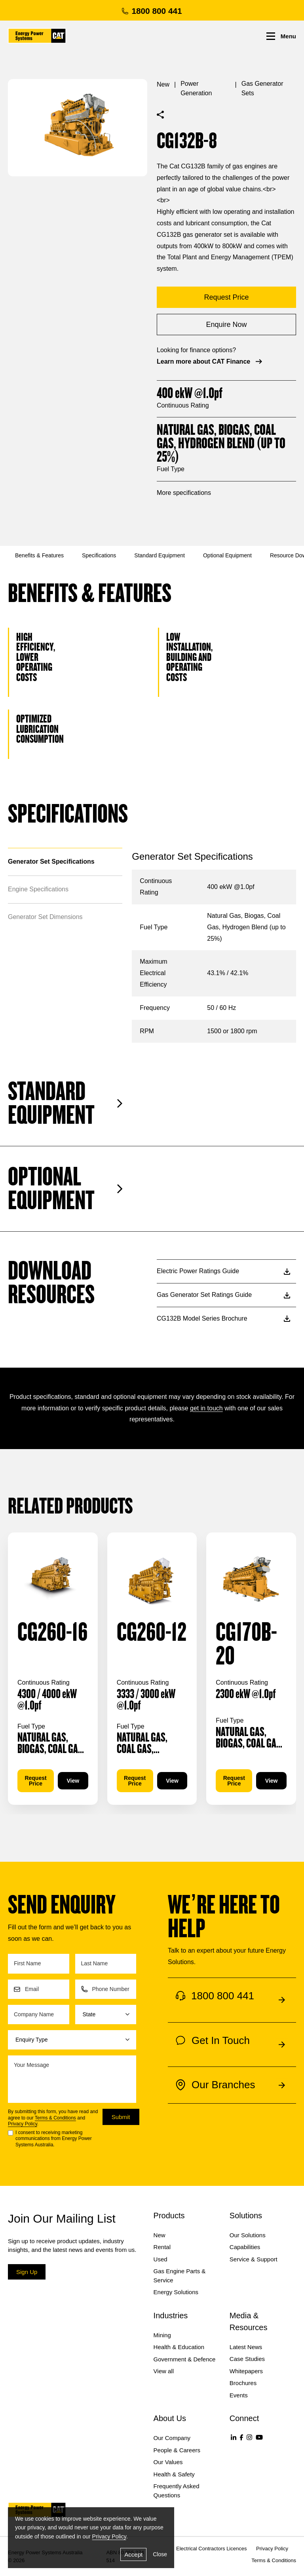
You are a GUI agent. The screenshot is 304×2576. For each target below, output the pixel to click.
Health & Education (179, 2347)
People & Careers (177, 2450)
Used (160, 2259)
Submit (121, 2117)
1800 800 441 (152, 10)
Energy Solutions (176, 2292)
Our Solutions (248, 2235)
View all (164, 2371)
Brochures (243, 2383)
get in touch (206, 1408)
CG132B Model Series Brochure (223, 1318)
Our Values (168, 2462)
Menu (281, 36)
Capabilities (245, 2247)
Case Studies (247, 2358)
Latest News (246, 2347)
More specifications (184, 492)
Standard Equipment (159, 555)
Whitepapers (246, 2371)
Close (160, 2554)
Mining (162, 2335)
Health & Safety (174, 2474)
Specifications (99, 555)
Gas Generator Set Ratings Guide (223, 1294)
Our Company (172, 2437)
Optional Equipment (227, 555)
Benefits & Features (39, 555)
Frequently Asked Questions (177, 2491)
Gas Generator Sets (262, 88)
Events (239, 2395)
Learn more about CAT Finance (210, 361)
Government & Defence (185, 2359)
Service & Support (253, 2259)
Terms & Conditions (55, 2118)
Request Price (35, 1781)
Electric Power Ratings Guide (223, 1271)
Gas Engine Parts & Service (180, 2275)
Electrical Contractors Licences (211, 2548)
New (163, 84)
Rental (162, 2247)
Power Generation (196, 88)
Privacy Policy (22, 2124)
